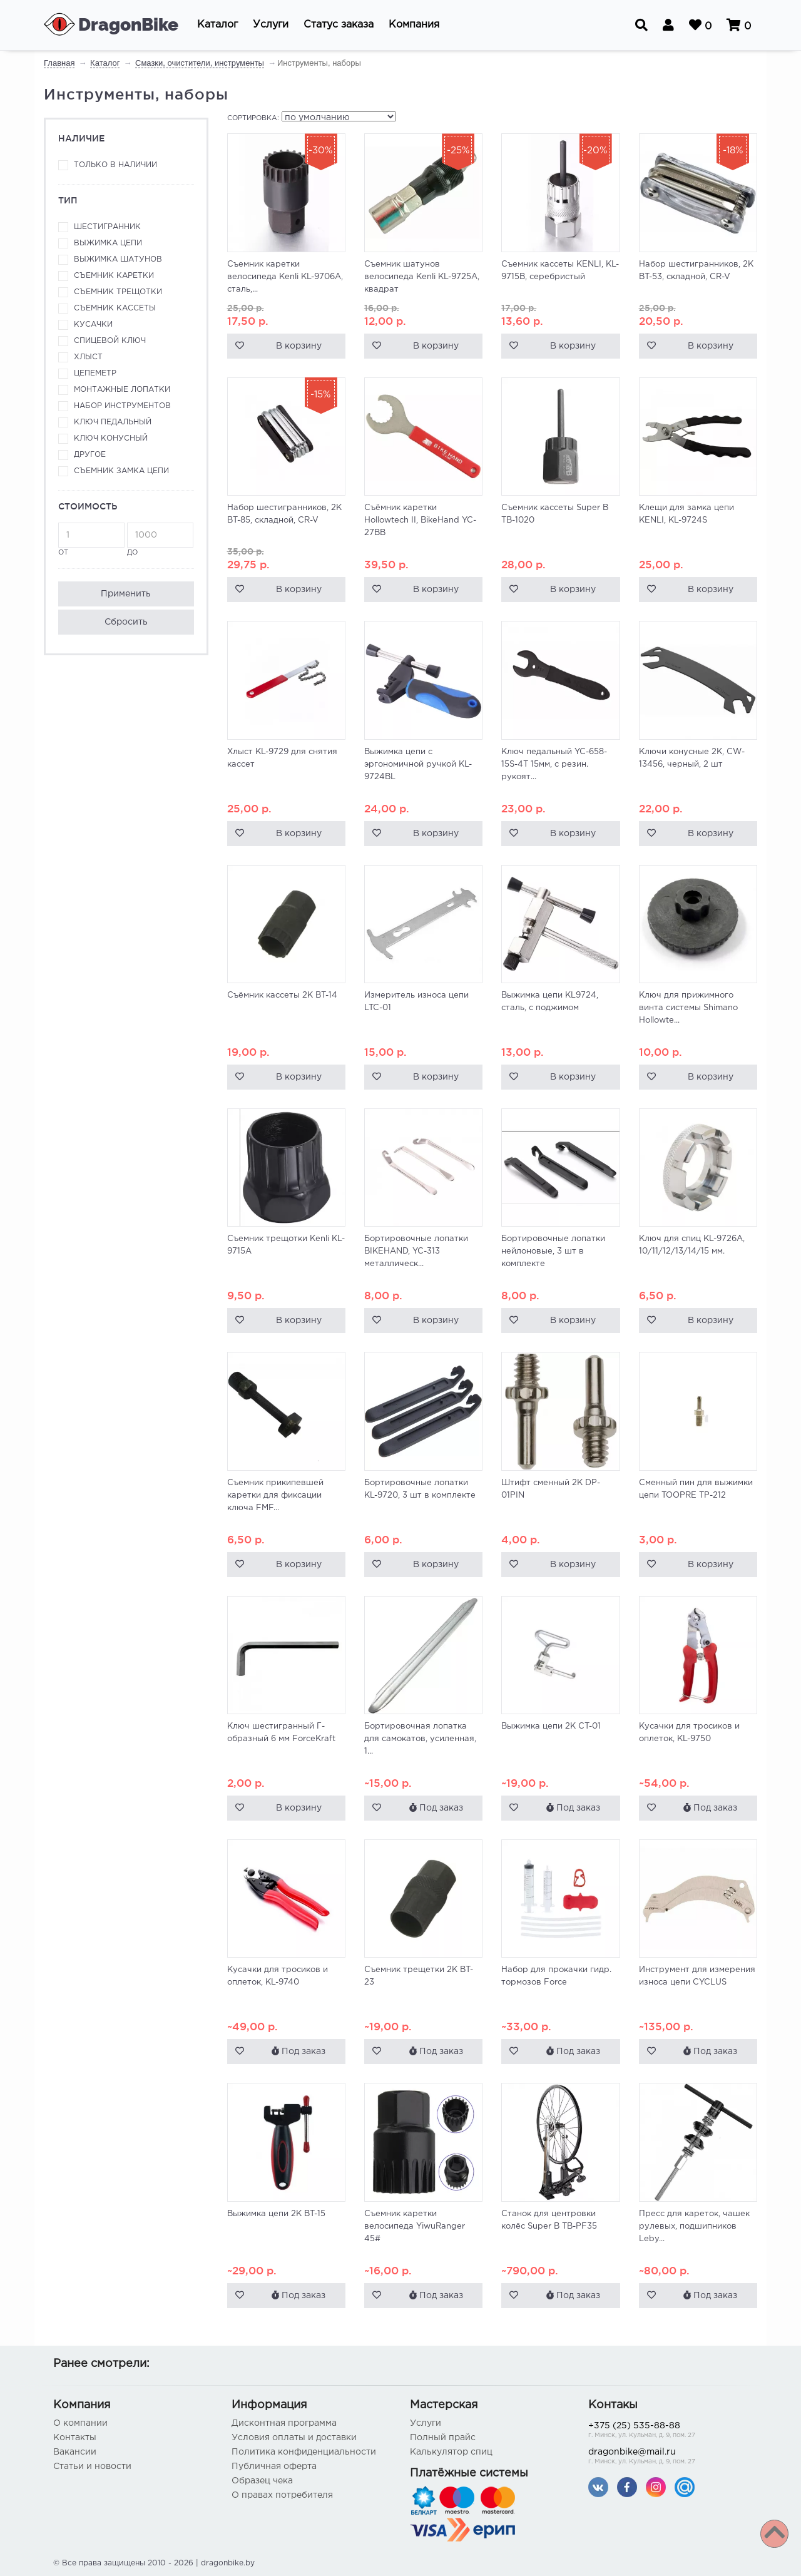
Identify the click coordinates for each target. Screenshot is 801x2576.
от (91, 539)
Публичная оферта (274, 2466)
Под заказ (436, 1807)
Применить (126, 594)
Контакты (74, 2437)
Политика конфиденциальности (304, 2452)
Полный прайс (443, 2437)
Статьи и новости (92, 2466)
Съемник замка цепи (121, 471)
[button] (217, 25)
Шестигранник (107, 226)
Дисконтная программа (284, 2423)
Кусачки (93, 324)
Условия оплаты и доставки (294, 2437)
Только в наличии (115, 164)
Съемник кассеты (115, 308)
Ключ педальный (112, 422)
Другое (90, 454)
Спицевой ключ (110, 340)
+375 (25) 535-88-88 (668, 2431)
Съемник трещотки (118, 292)
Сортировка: (253, 118)
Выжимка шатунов (118, 259)
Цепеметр (95, 373)
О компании (80, 2423)
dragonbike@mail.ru (668, 2457)
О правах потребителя (282, 2495)
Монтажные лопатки (122, 389)
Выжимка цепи (108, 243)
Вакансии (74, 2452)
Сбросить (126, 622)
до (160, 539)
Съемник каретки (114, 275)
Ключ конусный (111, 438)
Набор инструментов (122, 405)
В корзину (299, 346)
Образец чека (262, 2481)
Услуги (425, 2423)
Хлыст (88, 357)
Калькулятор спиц (451, 2452)
